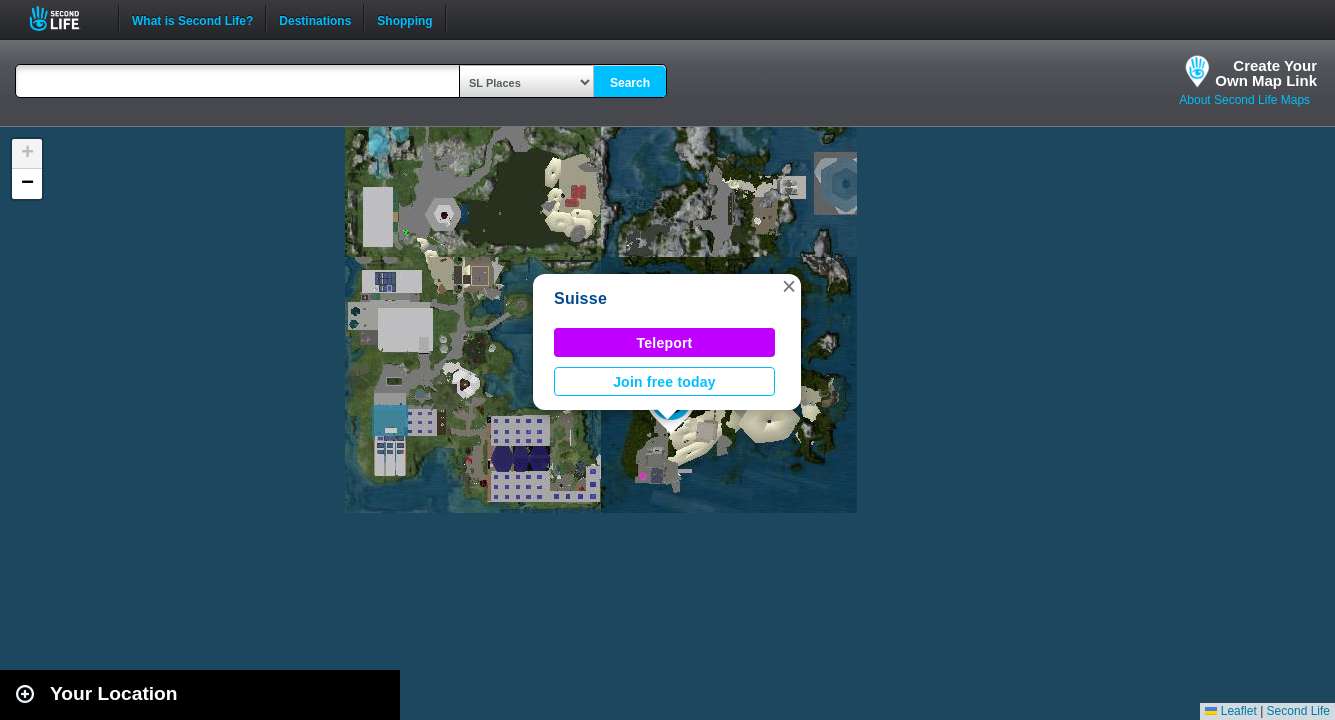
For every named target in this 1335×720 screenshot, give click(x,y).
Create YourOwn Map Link (1266, 73)
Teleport (665, 343)
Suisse (580, 298)
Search (630, 83)
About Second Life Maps (1244, 100)
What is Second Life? (192, 19)
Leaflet (1230, 711)
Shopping (404, 19)
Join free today (664, 382)
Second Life (65, 18)
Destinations (315, 19)
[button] (789, 286)
